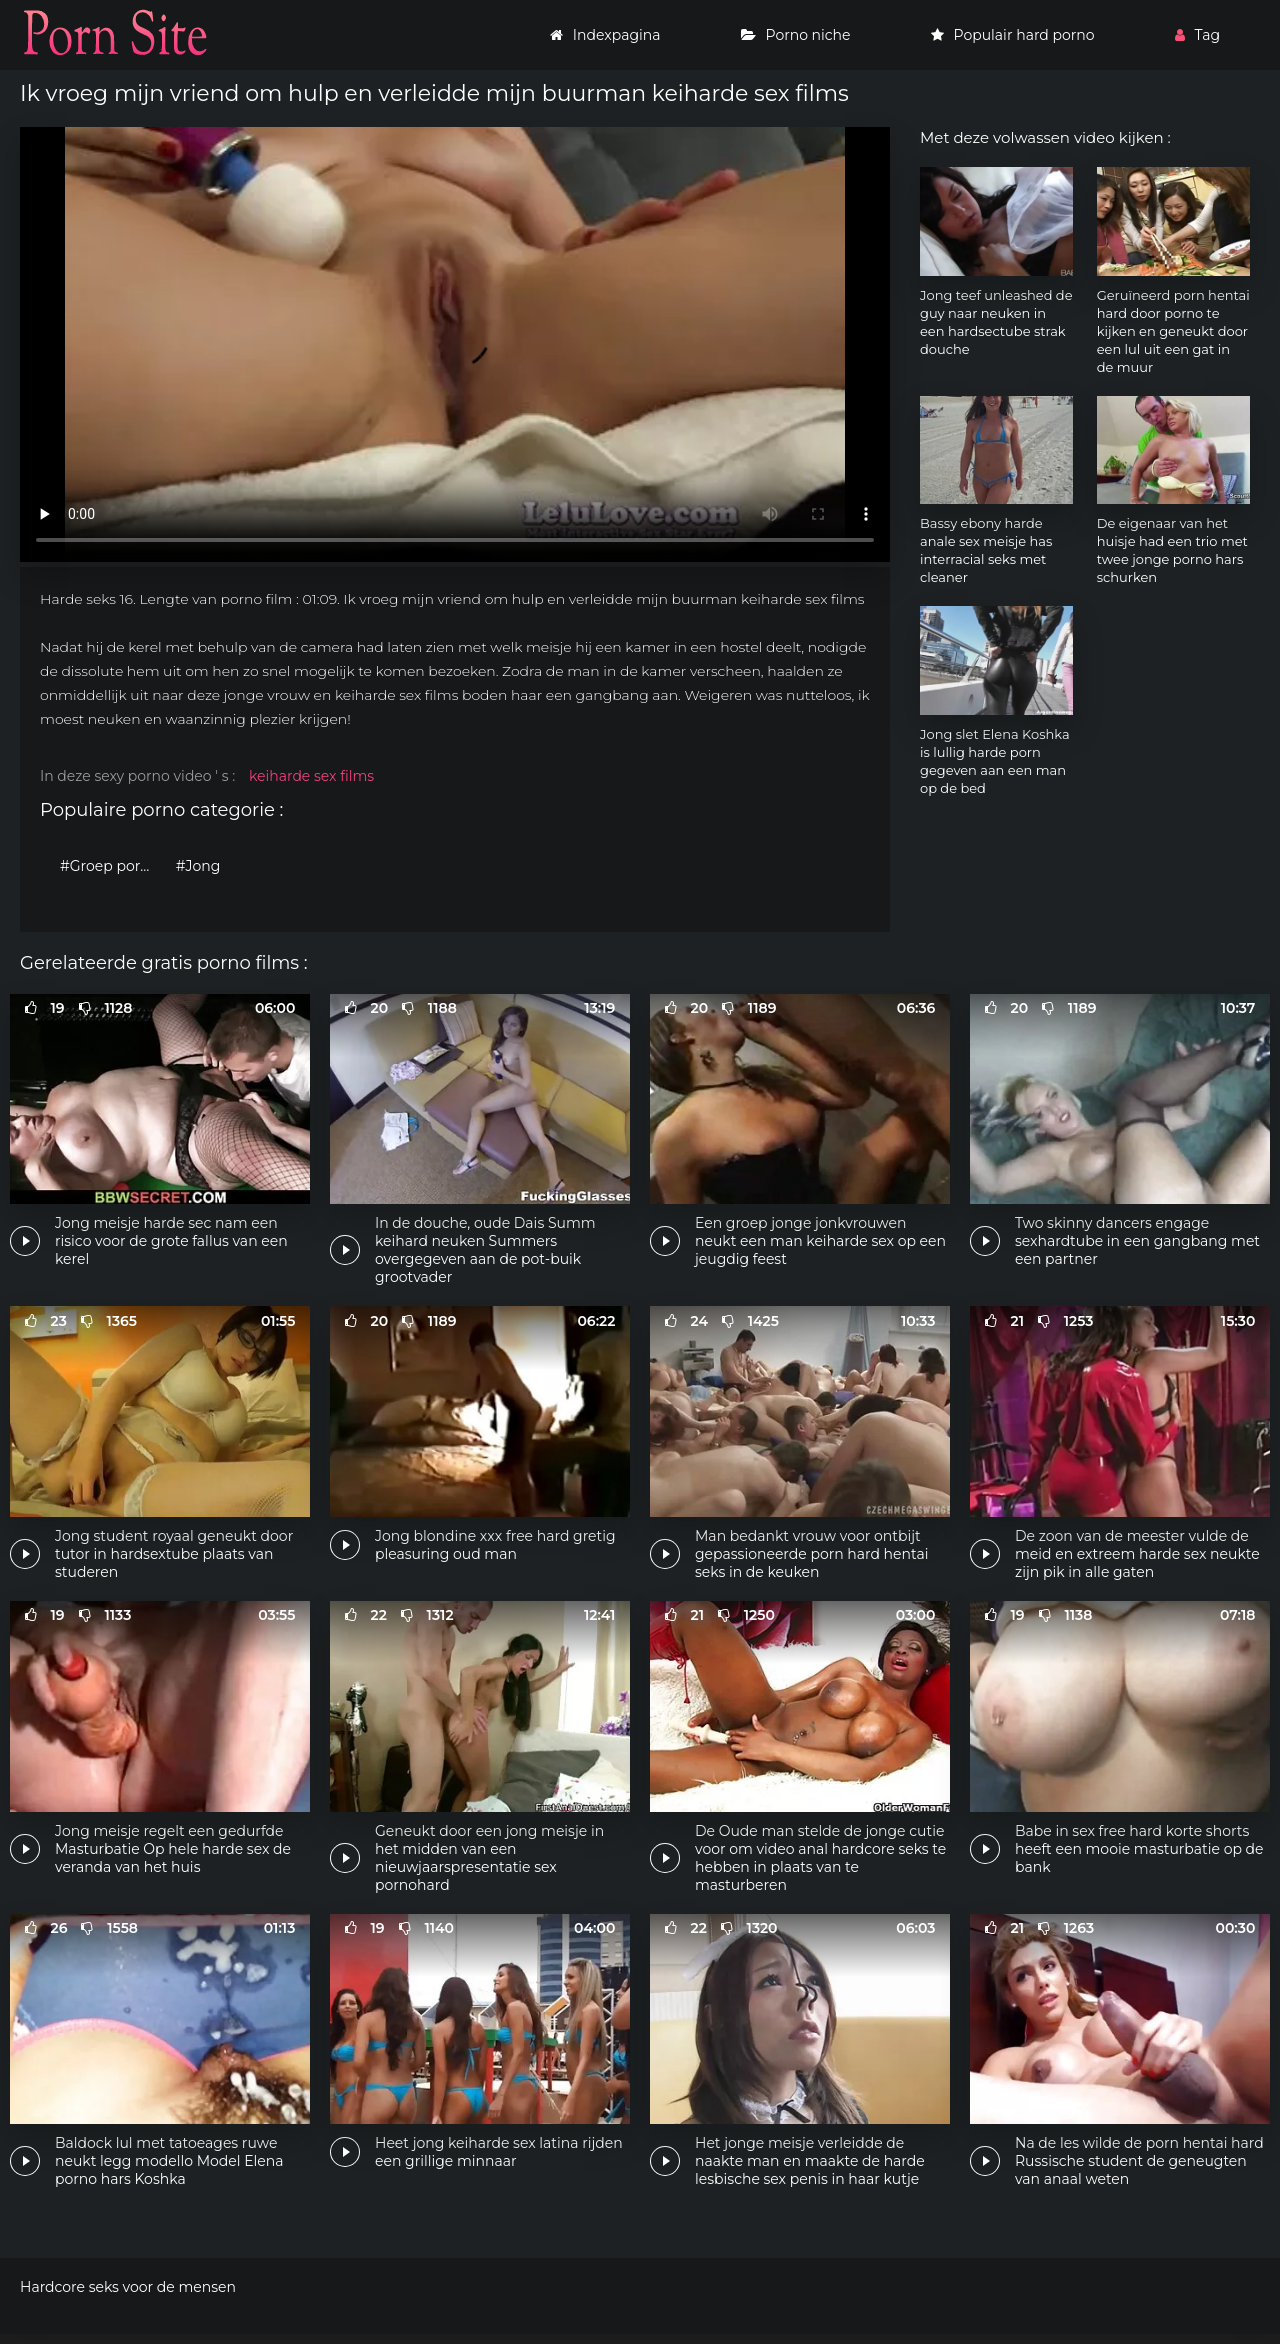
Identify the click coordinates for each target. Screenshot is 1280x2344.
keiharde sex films (311, 776)
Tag (1197, 35)
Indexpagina (605, 35)
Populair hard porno (1013, 35)
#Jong (198, 866)
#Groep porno (109, 866)
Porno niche (796, 35)
